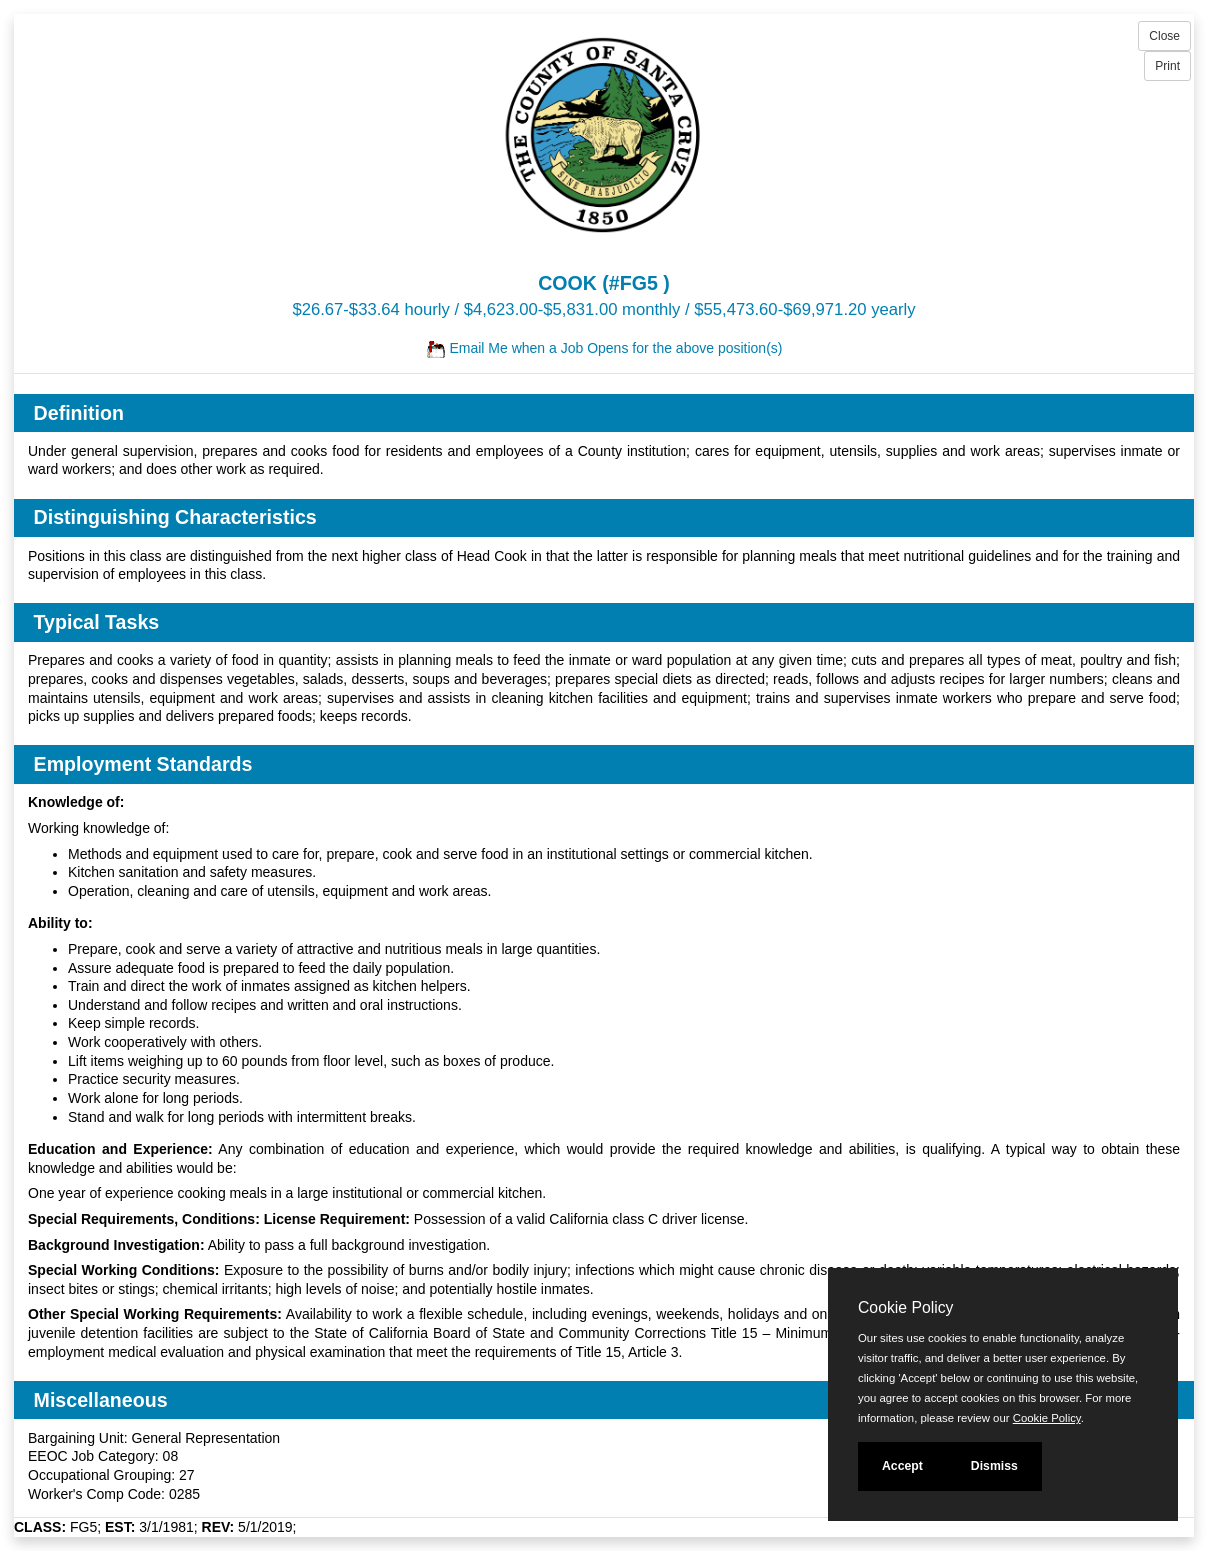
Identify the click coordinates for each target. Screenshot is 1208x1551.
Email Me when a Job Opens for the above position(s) (604, 348)
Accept (902, 1466)
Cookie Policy (905, 1307)
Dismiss (994, 1466)
